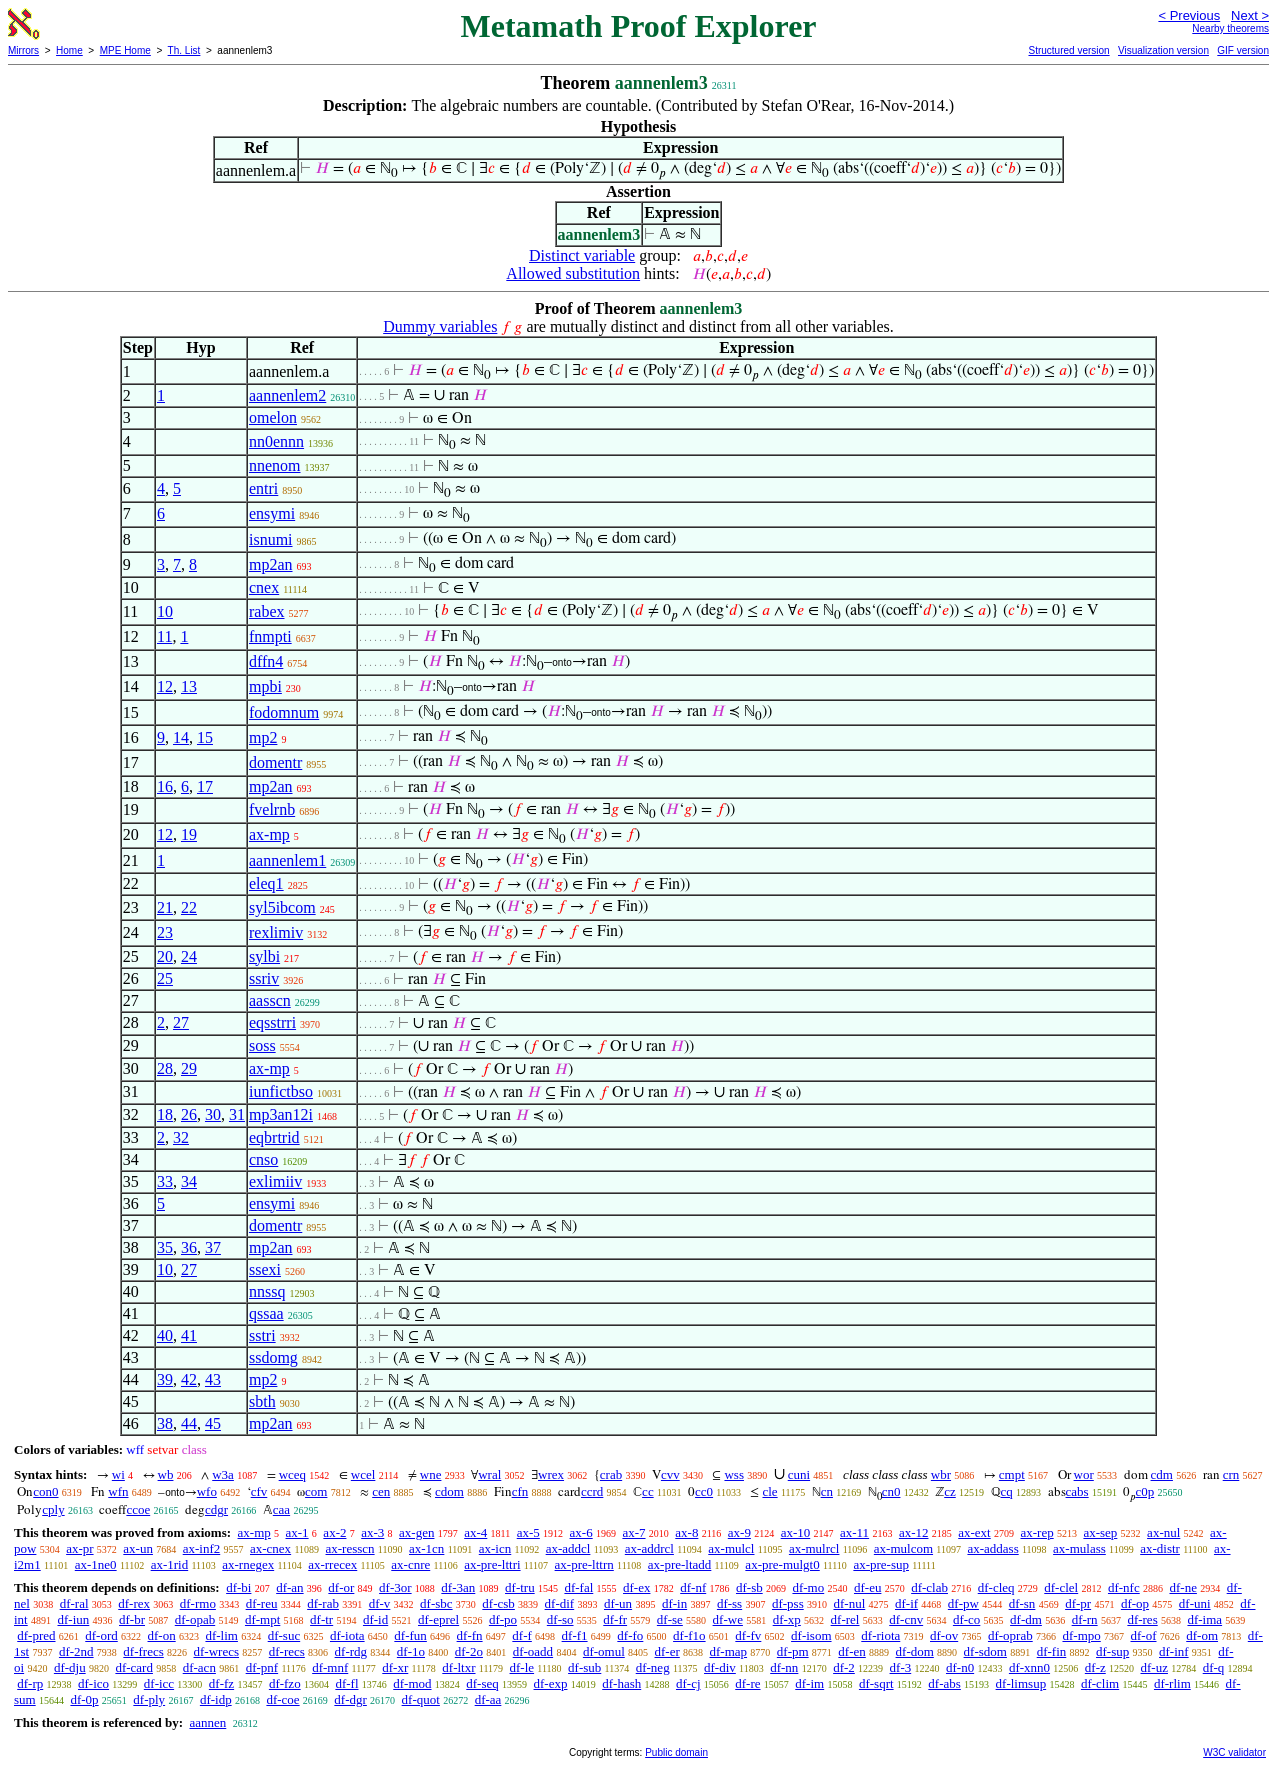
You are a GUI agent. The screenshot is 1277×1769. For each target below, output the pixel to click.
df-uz (1154, 1667)
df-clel (1061, 1587)
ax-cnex (270, 1548)
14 (181, 737)
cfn (520, 1491)
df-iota (347, 1635)
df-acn (199, 1667)
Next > (1250, 15)
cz (950, 1491)
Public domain (676, 1752)
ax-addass (992, 1548)
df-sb (749, 1587)
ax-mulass (1079, 1548)
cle (769, 1491)
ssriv (264, 978)
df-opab (195, 1619)
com (316, 1491)
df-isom (811, 1635)
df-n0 (960, 1667)
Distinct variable (582, 255)
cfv (259, 1491)
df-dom (915, 1651)
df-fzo (285, 1683)
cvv (670, 1474)
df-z (1095, 1667)
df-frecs (143, 1651)
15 (205, 737)
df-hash (621, 1683)
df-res (1142, 1619)
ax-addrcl (649, 1548)
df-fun (410, 1635)
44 (189, 1423)
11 (164, 636)
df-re (747, 1683)
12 (165, 686)
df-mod (412, 1683)
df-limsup (1021, 1683)
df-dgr (350, 1699)
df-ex (636, 1587)
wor (1084, 1474)
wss (734, 1474)
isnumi (271, 539)
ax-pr (79, 1548)
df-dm (1026, 1619)
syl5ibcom (282, 907)
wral (489, 1474)
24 (189, 956)
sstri (262, 1335)
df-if (906, 1603)
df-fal (578, 1587)
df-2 (844, 1667)
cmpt (1012, 1474)
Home (69, 50)
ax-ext (974, 1532)
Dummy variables (440, 326)
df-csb (498, 1603)
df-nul (849, 1603)
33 (165, 1181)
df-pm (793, 1651)
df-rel (845, 1619)
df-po (503, 1619)
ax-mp (269, 834)
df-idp (216, 1699)
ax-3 (372, 1532)
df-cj (688, 1683)
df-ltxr (458, 1667)
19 (189, 834)
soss (262, 1045)
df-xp (787, 1619)
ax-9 (739, 1532)
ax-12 (914, 1532)
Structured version (1068, 50)
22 (189, 907)
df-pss (788, 1603)
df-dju (70, 1667)
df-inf (1174, 1651)
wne (431, 1474)
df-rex (134, 1603)
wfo (207, 1491)
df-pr (1078, 1603)
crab (611, 1474)
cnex (264, 587)
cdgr (216, 1509)
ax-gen (416, 1532)
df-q (1214, 1667)
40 (165, 1335)
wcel (363, 1474)
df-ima (1204, 1619)
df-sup (1112, 1651)
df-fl (346, 1683)
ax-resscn (350, 1548)
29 (189, 1068)
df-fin (1052, 1651)
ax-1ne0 (96, 1564)
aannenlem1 (287, 860)
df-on (162, 1635)
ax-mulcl (731, 1548)
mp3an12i (281, 1114)
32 (181, 1137)
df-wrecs (216, 1651)
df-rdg (351, 1651)
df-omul (604, 1651)
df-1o (411, 1651)
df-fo (630, 1635)
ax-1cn (426, 1548)
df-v (380, 1603)
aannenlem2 (287, 395)
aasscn (270, 1000)
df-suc (284, 1635)
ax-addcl (568, 1548)
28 (165, 1068)
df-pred (36, 1635)
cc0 (704, 1491)
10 (165, 611)
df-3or (395, 1587)
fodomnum (284, 712)
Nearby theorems (1230, 28)
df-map (729, 1651)
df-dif (560, 1603)
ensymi (272, 513)
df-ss (729, 1603)
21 (165, 907)
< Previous (1189, 15)
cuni (799, 1474)
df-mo (808, 1587)
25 (165, 978)
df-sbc (436, 1603)
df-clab (929, 1587)
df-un (618, 1603)
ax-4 (475, 1532)
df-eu (867, 1587)
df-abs (944, 1683)
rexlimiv (276, 932)
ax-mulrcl (814, 1548)
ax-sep (1100, 1532)
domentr (275, 762)
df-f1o (689, 1635)
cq (1007, 1491)
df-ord (101, 1635)
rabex (267, 611)
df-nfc (1124, 1587)
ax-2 (334, 1532)
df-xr (395, 1667)
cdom (449, 1491)
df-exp (551, 1683)
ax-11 (854, 1532)
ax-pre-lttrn (584, 1564)
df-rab (323, 1603)
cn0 (891, 1491)
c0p (1144, 1491)
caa (281, 1509)
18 (165, 1114)
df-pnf (262, 1667)
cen (381, 1491)
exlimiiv (275, 1181)
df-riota (880, 1635)
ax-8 (686, 1532)
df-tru (520, 1587)
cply (53, 1509)
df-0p (84, 1699)
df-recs (287, 1651)
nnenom (275, 465)
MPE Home (125, 50)
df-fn (470, 1635)
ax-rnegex (248, 1564)
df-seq (482, 1683)
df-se (670, 1619)
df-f (522, 1635)
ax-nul (1163, 1532)
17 (205, 786)
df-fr (615, 1619)
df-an (289, 1587)
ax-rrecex (332, 1564)
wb (166, 1474)
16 (165, 786)
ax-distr (1160, 1548)
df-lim (221, 1635)
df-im (809, 1683)
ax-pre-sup (881, 1564)
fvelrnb (272, 809)
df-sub (584, 1667)
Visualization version (1163, 50)
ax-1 (297, 1532)
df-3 (901, 1667)
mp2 (263, 737)
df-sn (1022, 1603)
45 (213, 1423)
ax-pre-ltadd (680, 1564)
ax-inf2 (202, 1548)
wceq (292, 1474)
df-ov (944, 1635)
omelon (273, 417)
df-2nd (76, 1651)
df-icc (159, 1683)
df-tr (321, 1619)
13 (189, 686)
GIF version (1243, 50)
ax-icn (495, 1548)
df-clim (1100, 1683)
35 (165, 1247)
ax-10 (796, 1532)
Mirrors (23, 50)
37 (213, 1247)
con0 (45, 1491)
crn (1231, 1474)
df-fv (748, 1635)
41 (189, 1335)
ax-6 (581, 1532)
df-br (132, 1619)
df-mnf (330, 1667)
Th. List (184, 50)
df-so (560, 1619)
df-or (341, 1587)
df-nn (784, 1667)
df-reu (262, 1603)
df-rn (1085, 1619)
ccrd (592, 1491)
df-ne (1182, 1587)
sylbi (264, 956)
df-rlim (1172, 1683)
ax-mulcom (903, 1548)
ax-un (138, 1548)
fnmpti (270, 636)
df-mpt (262, 1619)
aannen (207, 1722)
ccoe (138, 1509)
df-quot (421, 1699)
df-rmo (198, 1603)
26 (189, 1114)
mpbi (265, 686)
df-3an (458, 1587)
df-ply (149, 1699)
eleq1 (266, 883)
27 (181, 1022)
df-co (966, 1619)
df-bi (238, 1587)
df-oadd (533, 1651)
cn (827, 1491)
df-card (134, 1667)
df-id (375, 1619)
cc (648, 1491)
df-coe (282, 1699)
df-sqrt (876, 1683)
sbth (262, 1401)
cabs (1077, 1491)
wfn (118, 1491)
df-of (1144, 1635)
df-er (667, 1651)
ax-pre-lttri (492, 1564)
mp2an (271, 564)
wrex (551, 1474)
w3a (223, 1474)
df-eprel (438, 1619)
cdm (1162, 1474)
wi (118, 1474)
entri (263, 488)
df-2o (469, 1651)
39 (165, 1379)
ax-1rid (170, 1564)
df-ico (93, 1683)
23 (165, 932)
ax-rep (1036, 1532)
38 (165, 1423)
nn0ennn (276, 441)
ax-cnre (410, 1564)
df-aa (488, 1699)
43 (213, 1379)
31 (237, 1114)
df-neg (653, 1667)
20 (165, 956)
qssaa (266, 1313)
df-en (851, 1651)
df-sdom (985, 1651)
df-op (1135, 1603)
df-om (1202, 1635)
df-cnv (906, 1619)
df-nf (693, 1587)
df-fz (221, 1683)
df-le (522, 1667)
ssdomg (273, 1357)
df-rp (30, 1683)
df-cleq (996, 1587)
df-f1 (575, 1635)
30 (213, 1114)
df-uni (1195, 1603)
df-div (720, 1667)
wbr (941, 1474)
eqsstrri (272, 1022)
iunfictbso (281, 1091)
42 (189, 1379)
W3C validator (1234, 1752)
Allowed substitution (573, 273)
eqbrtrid (274, 1137)
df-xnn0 (1029, 1667)
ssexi (265, 1269)
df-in (674, 1603)
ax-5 (528, 1532)
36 (189, 1247)
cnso (263, 1159)
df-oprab (1010, 1635)
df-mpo (1081, 1635)
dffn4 (266, 661)
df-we (728, 1619)
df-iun (73, 1619)
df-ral (74, 1603)
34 (189, 1181)
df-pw (963, 1603)
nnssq (267, 1291)
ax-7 (633, 1532)
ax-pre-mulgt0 (782, 1564)
